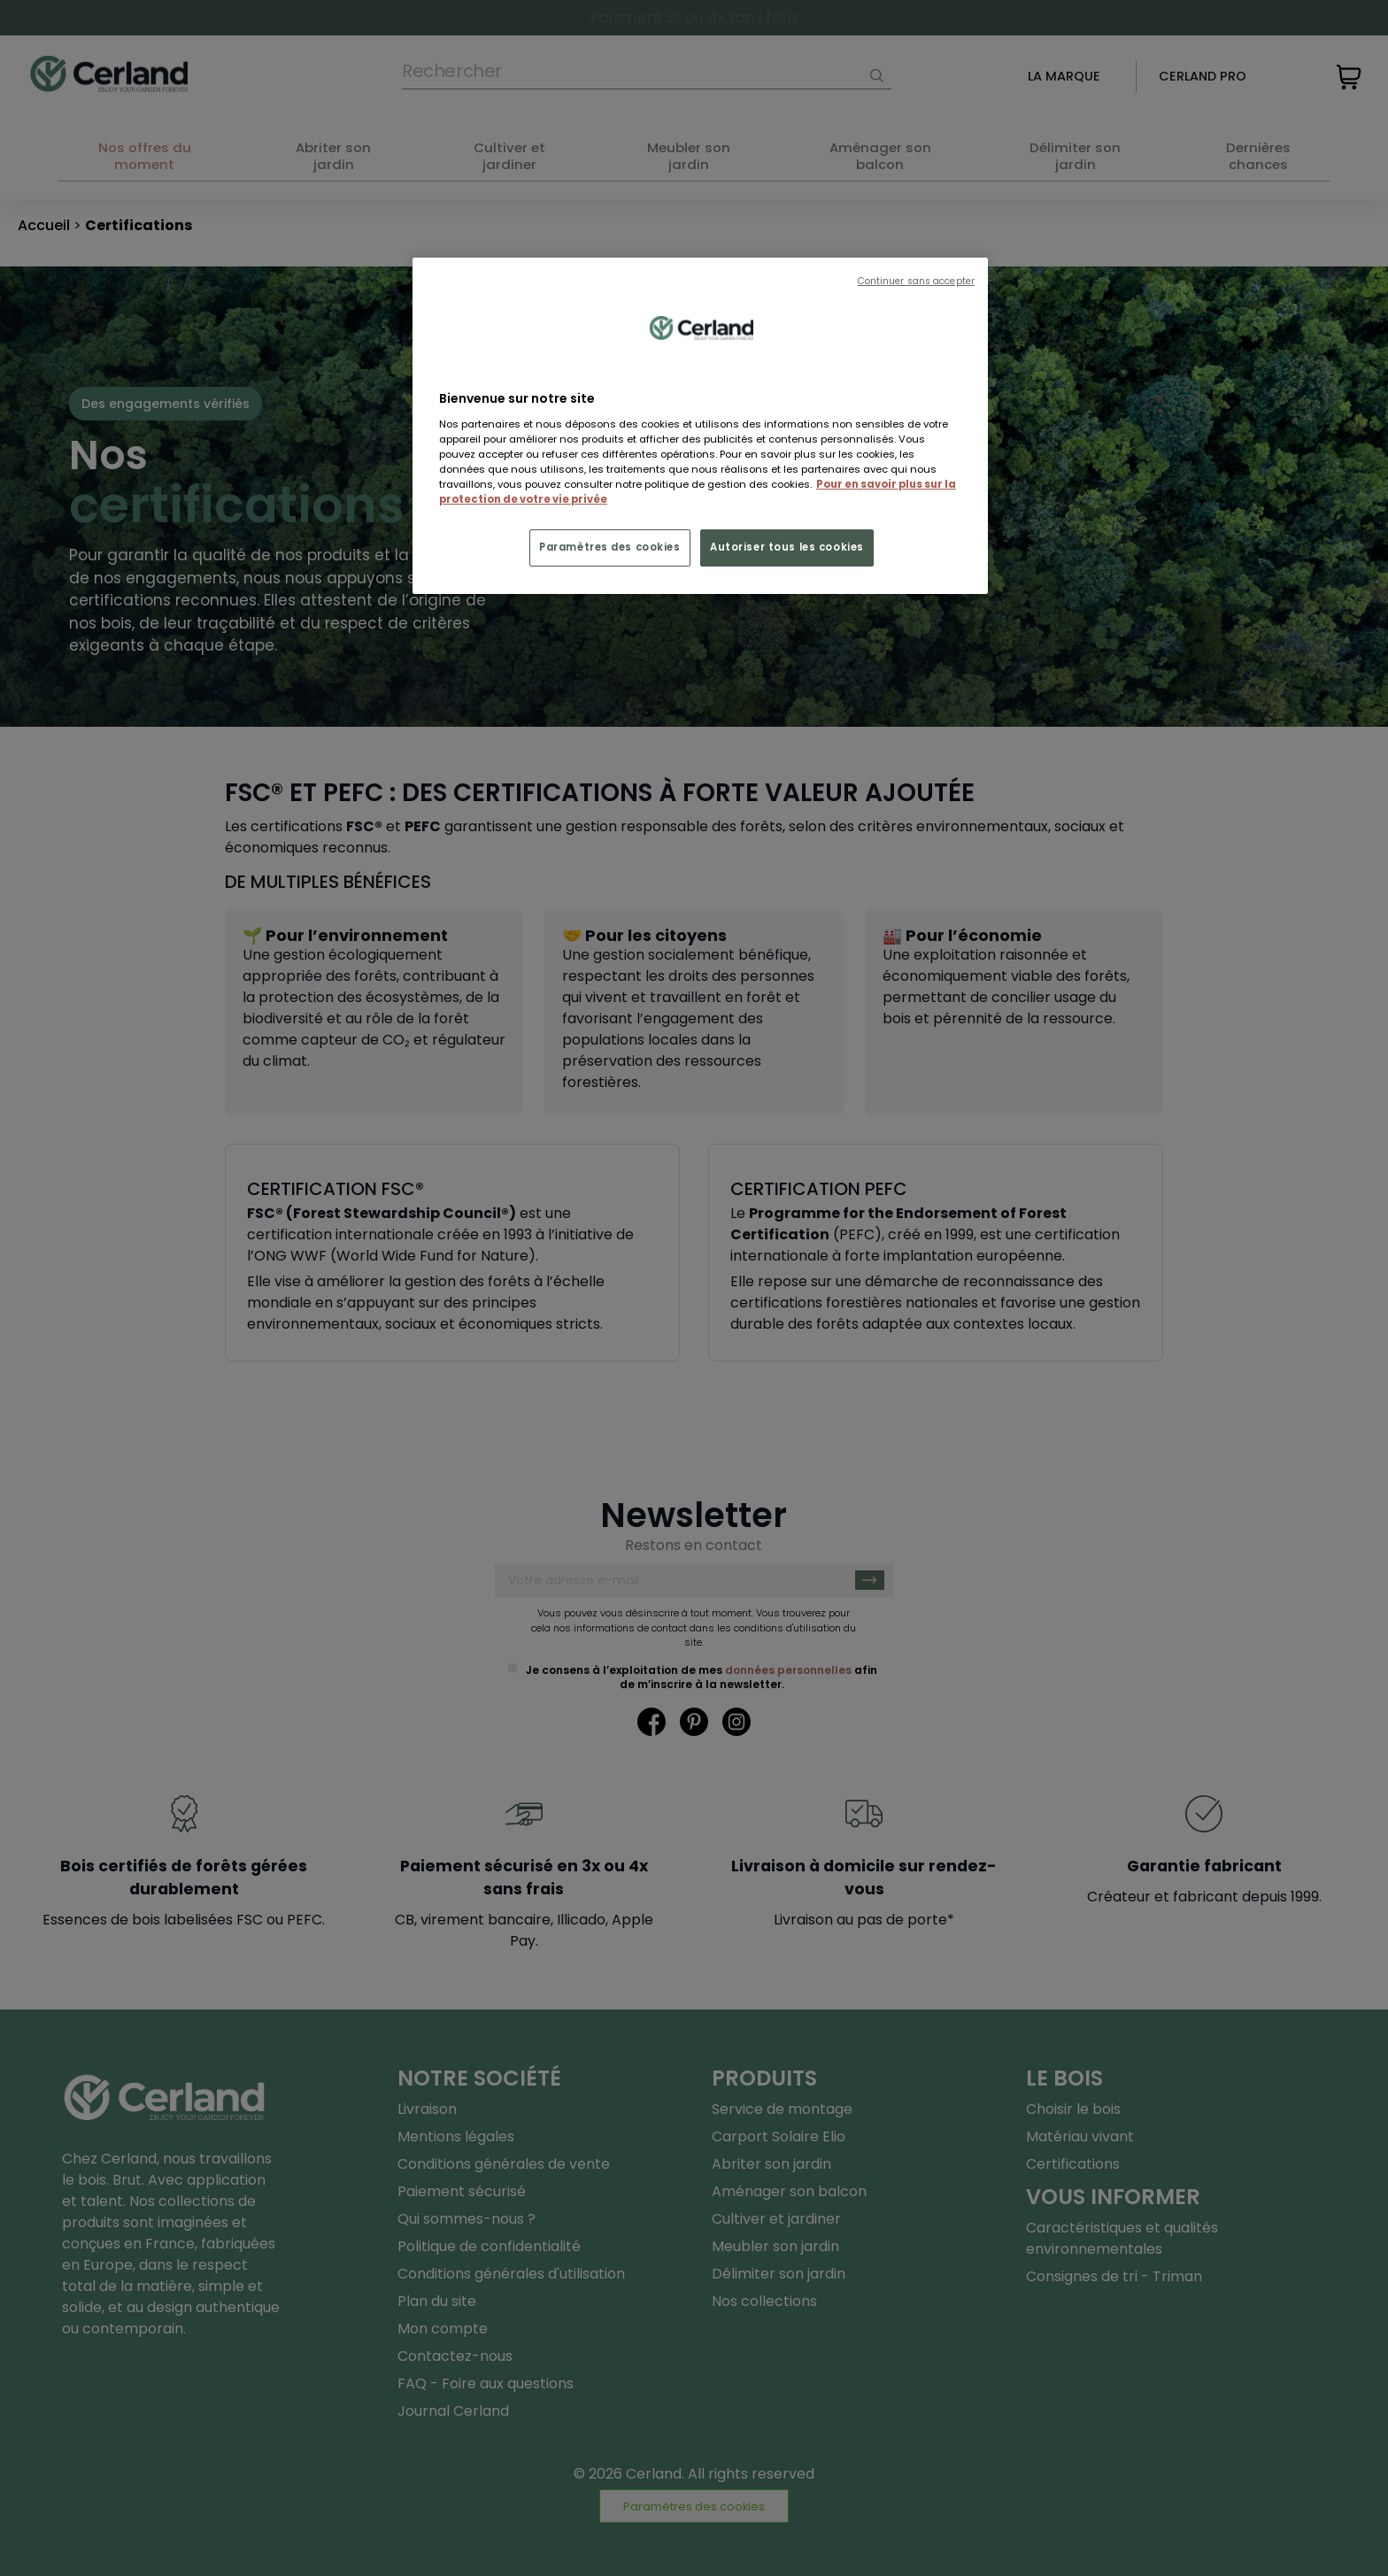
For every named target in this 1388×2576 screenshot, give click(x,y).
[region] (700, 426)
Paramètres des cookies (610, 547)
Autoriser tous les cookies (787, 547)
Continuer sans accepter (916, 281)
